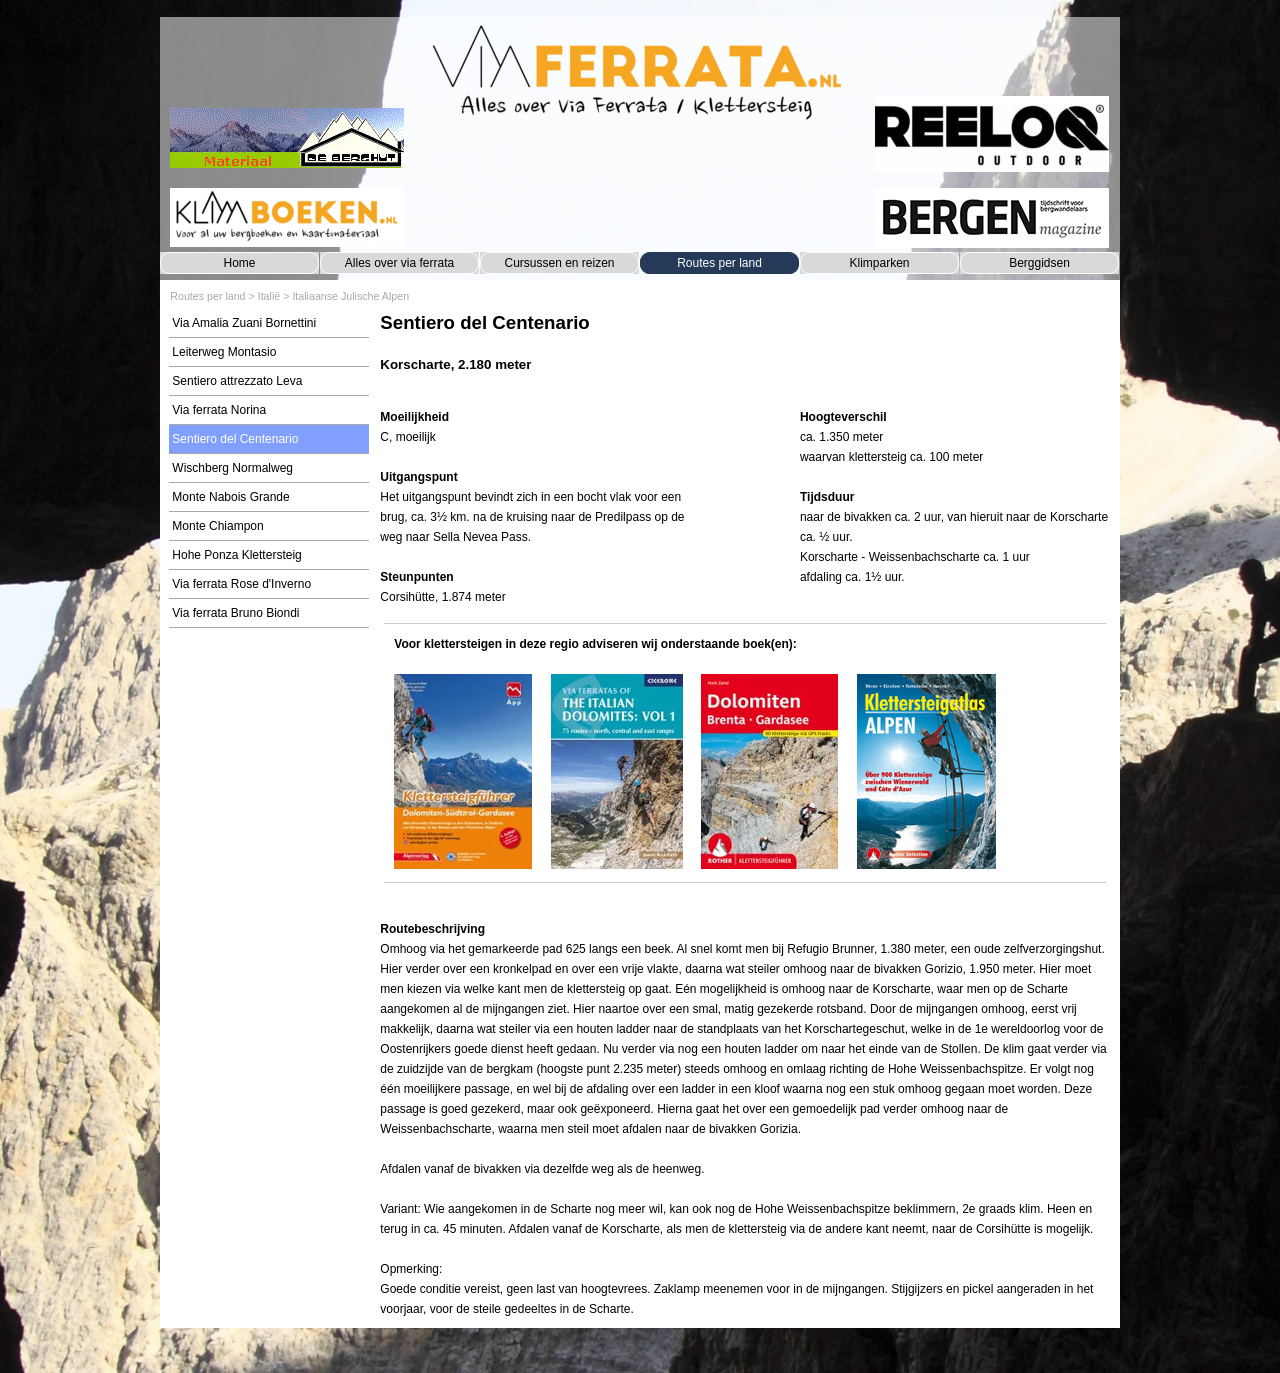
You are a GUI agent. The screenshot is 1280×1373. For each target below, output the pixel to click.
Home (239, 263)
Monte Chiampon (217, 526)
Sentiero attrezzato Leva (237, 381)
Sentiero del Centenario (235, 439)
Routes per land (719, 263)
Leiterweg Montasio (224, 352)
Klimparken (879, 263)
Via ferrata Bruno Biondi (235, 613)
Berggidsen (1039, 263)
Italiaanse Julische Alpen (350, 296)
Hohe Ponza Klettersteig (236, 555)
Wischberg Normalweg (232, 468)
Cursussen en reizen (559, 263)
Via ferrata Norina (219, 410)
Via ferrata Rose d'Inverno (241, 584)
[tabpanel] (744, 352)
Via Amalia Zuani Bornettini (244, 323)
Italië (269, 296)
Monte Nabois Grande (230, 497)
